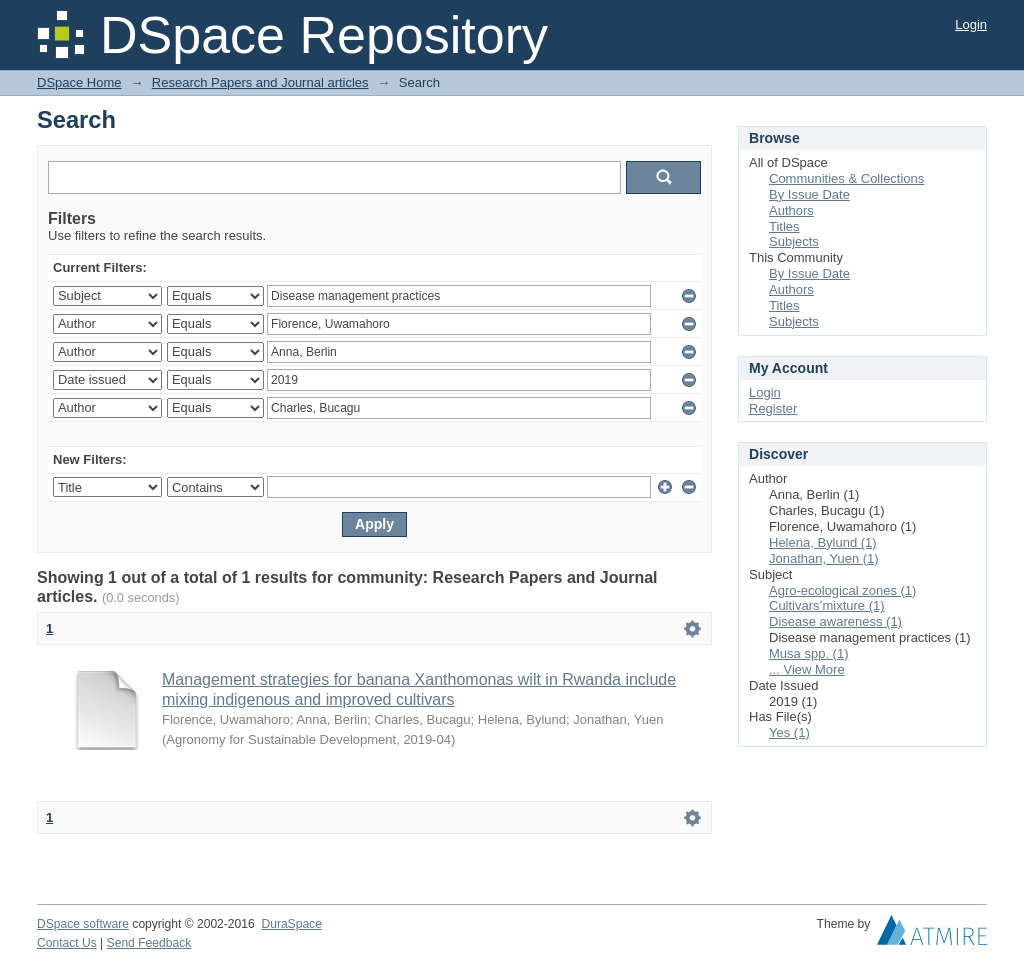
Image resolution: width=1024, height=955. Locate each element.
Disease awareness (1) (835, 621)
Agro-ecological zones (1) (842, 590)
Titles (784, 226)
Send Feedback (149, 943)
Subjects (794, 241)
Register (773, 408)
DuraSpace (291, 924)
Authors (791, 210)
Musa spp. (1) (808, 653)
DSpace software (83, 924)
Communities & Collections (846, 178)
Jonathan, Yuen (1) (824, 558)
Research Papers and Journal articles (260, 82)
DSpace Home (79, 82)
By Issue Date (809, 194)
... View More (807, 669)
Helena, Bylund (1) (823, 542)
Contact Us (67, 943)
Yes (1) (789, 732)
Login (971, 24)
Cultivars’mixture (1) (827, 605)
